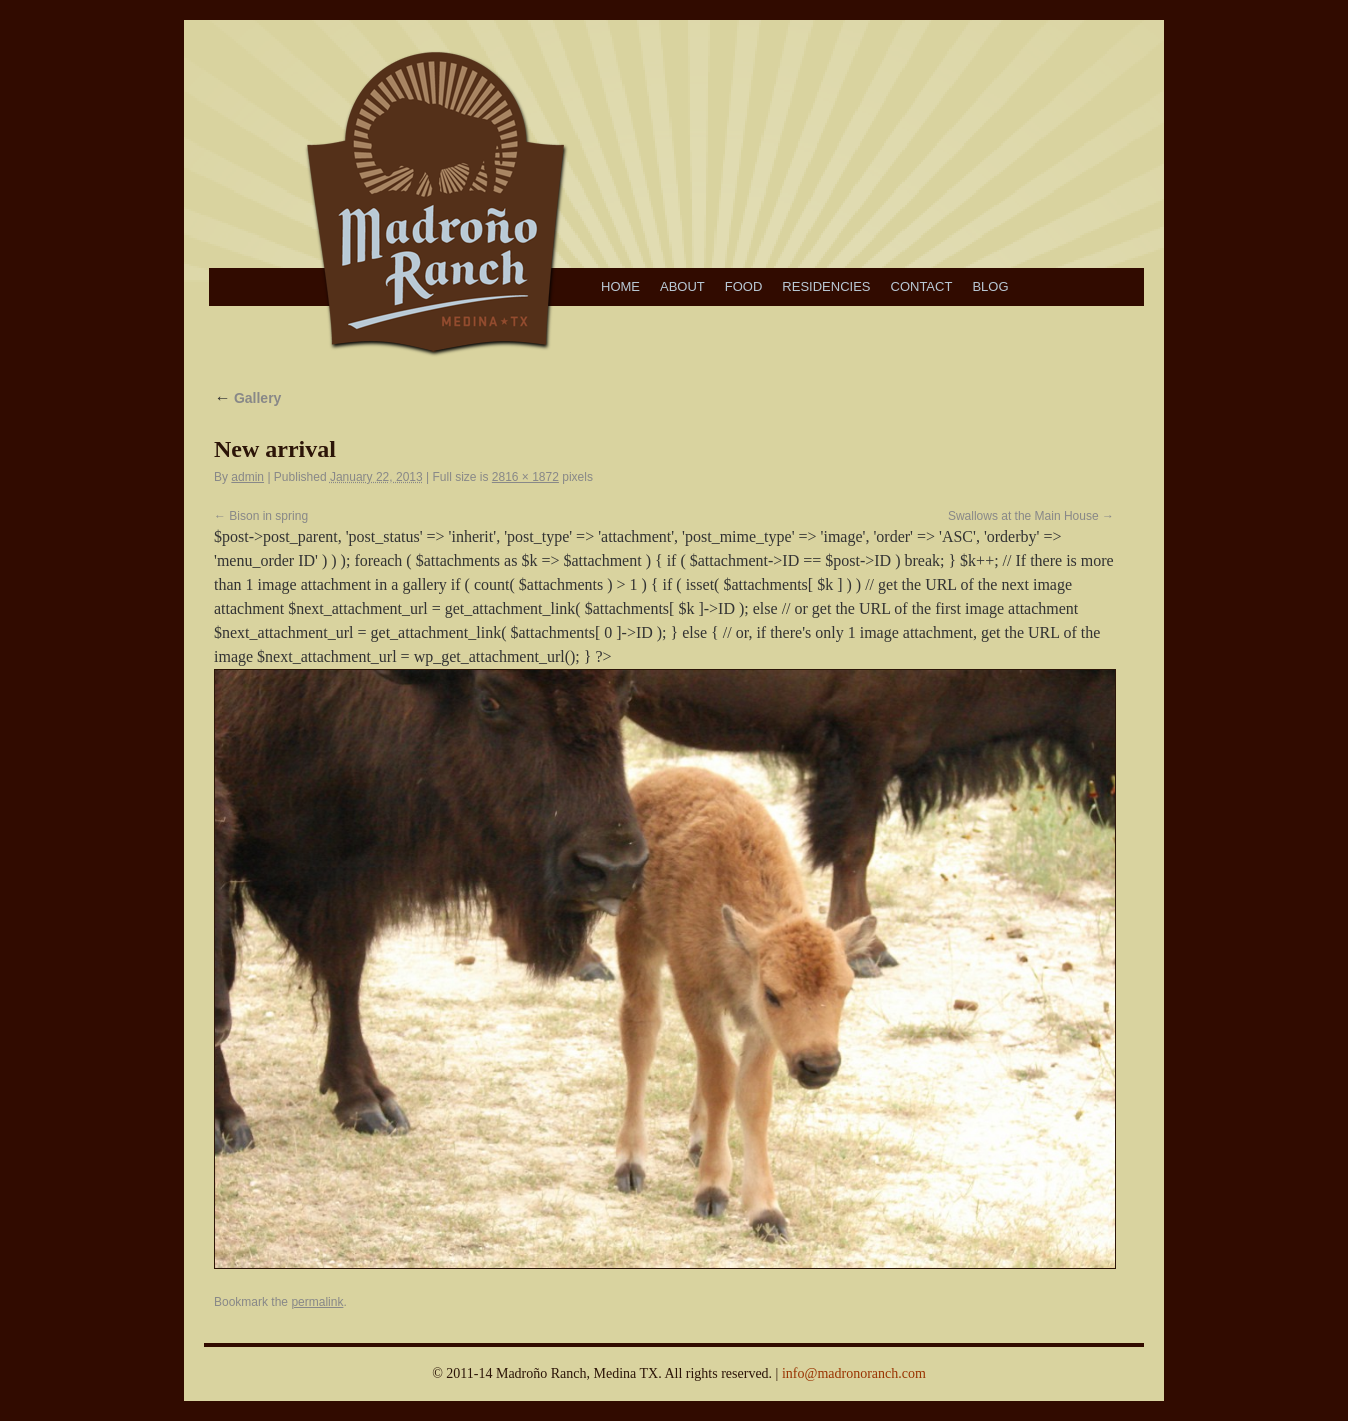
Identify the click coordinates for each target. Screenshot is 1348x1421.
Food (744, 286)
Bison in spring (268, 516)
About (682, 286)
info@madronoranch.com (854, 1373)
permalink (317, 1302)
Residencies (826, 286)
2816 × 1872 (525, 477)
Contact (922, 286)
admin (247, 477)
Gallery (247, 398)
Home (620, 286)
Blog (990, 286)
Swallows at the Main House (1023, 516)
